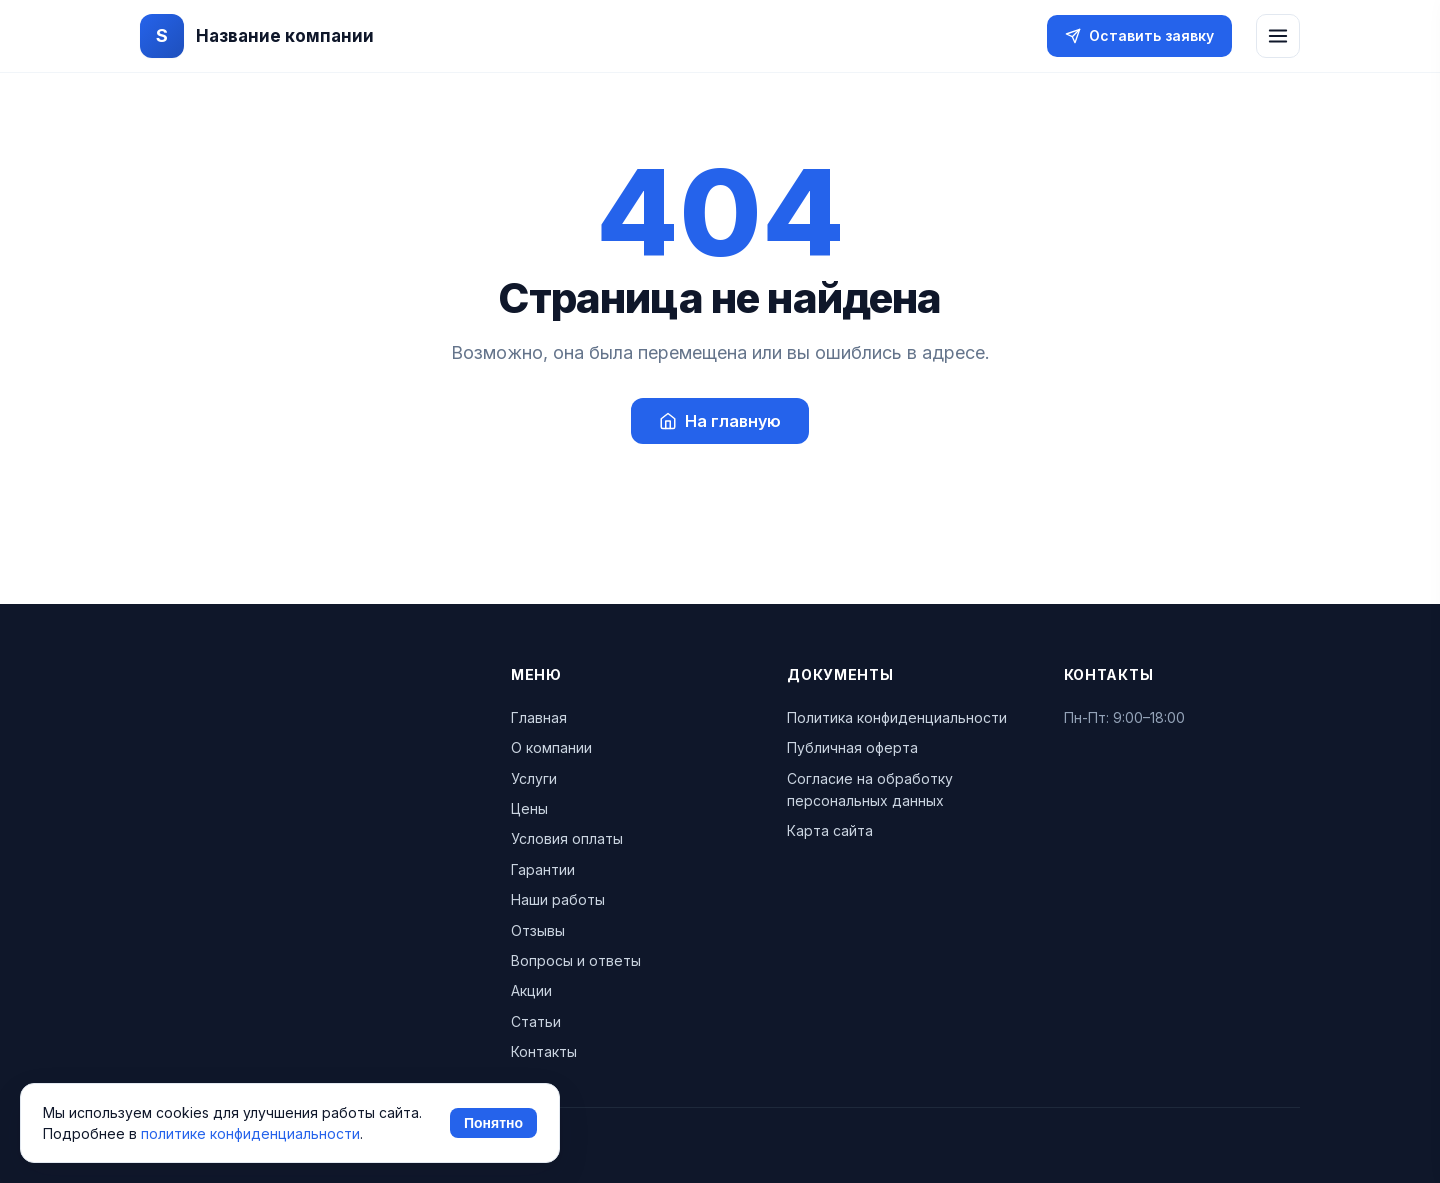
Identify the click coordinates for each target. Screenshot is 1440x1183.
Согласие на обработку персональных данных (870, 789)
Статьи (536, 1021)
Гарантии (543, 869)
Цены (529, 808)
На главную (720, 421)
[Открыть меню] (1278, 36)
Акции (531, 990)
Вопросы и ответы (576, 960)
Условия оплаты (567, 838)
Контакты (544, 1051)
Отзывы (538, 930)
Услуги (534, 778)
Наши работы (558, 899)
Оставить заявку (1139, 35)
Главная (539, 717)
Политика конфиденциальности (897, 717)
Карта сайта (830, 830)
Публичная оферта (852, 747)
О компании (551, 747)
